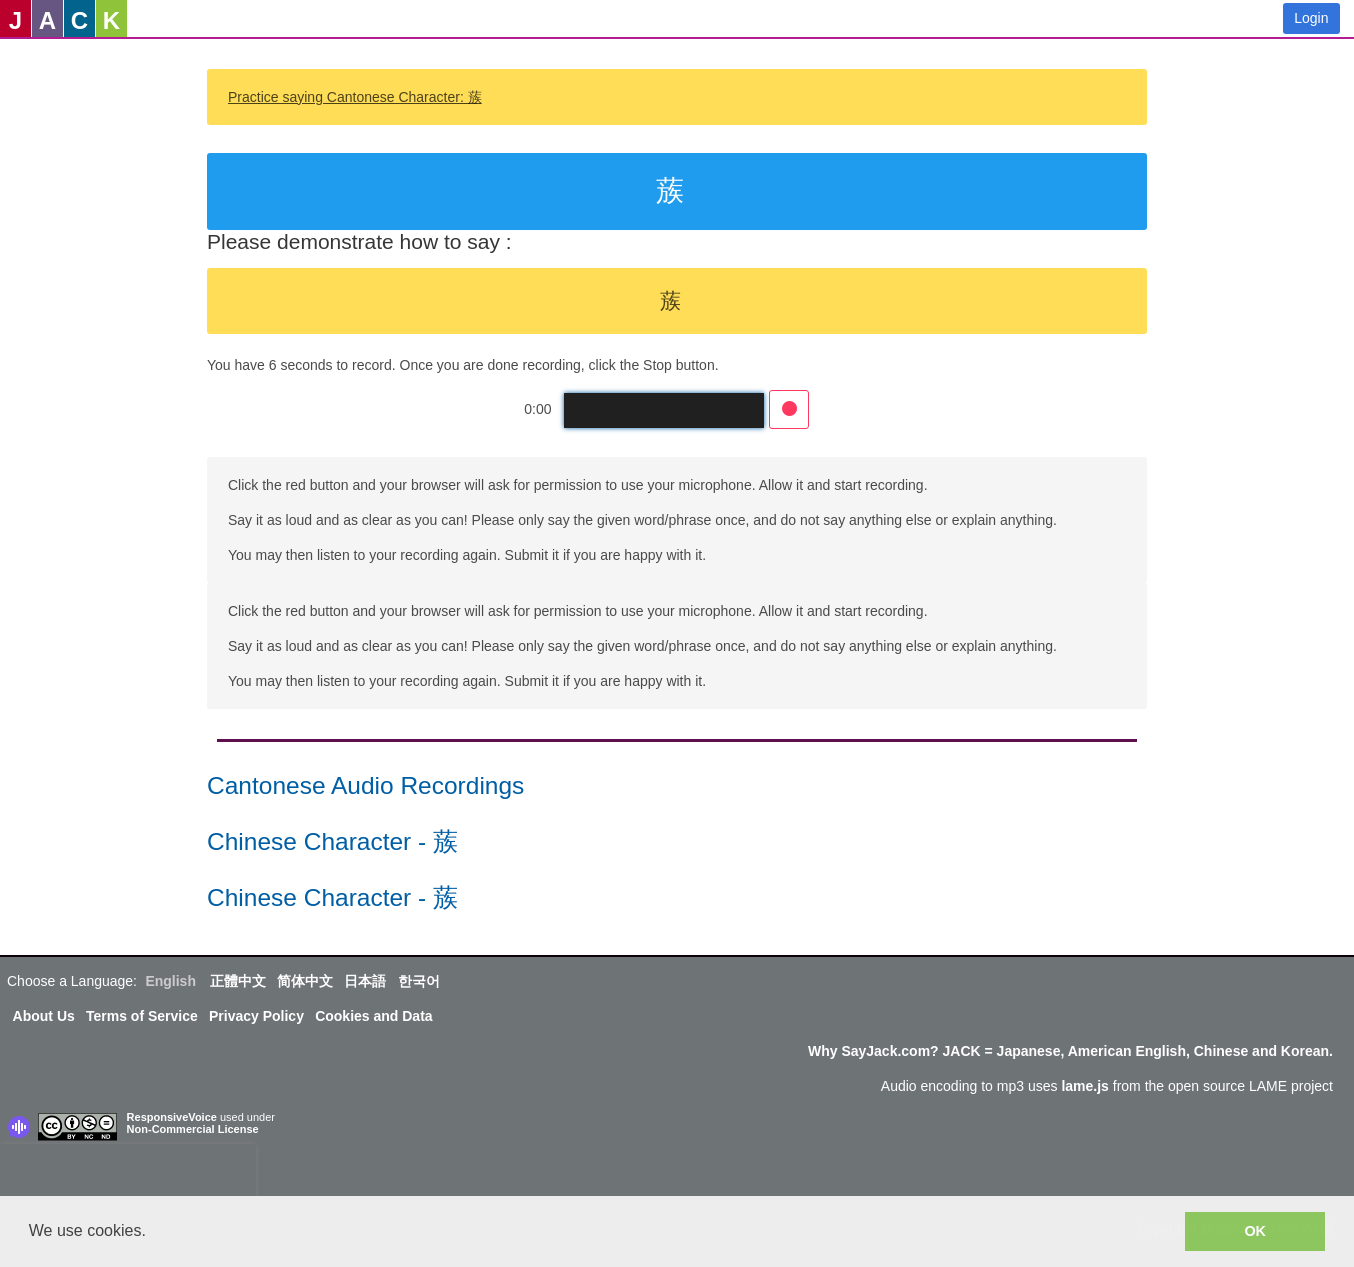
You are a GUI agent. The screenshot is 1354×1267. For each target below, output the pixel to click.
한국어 (419, 981)
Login (1311, 18)
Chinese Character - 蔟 (332, 841)
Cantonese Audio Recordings (365, 785)
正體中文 (238, 981)
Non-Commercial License (193, 1129)
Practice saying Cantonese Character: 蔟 (355, 97)
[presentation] (128, 1174)
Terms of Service (142, 1016)
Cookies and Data (373, 1016)
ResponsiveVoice (172, 1117)
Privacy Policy (256, 1016)
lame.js (1084, 1086)
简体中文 (305, 981)
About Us (44, 1016)
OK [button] (1255, 1231)
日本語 (365, 981)
